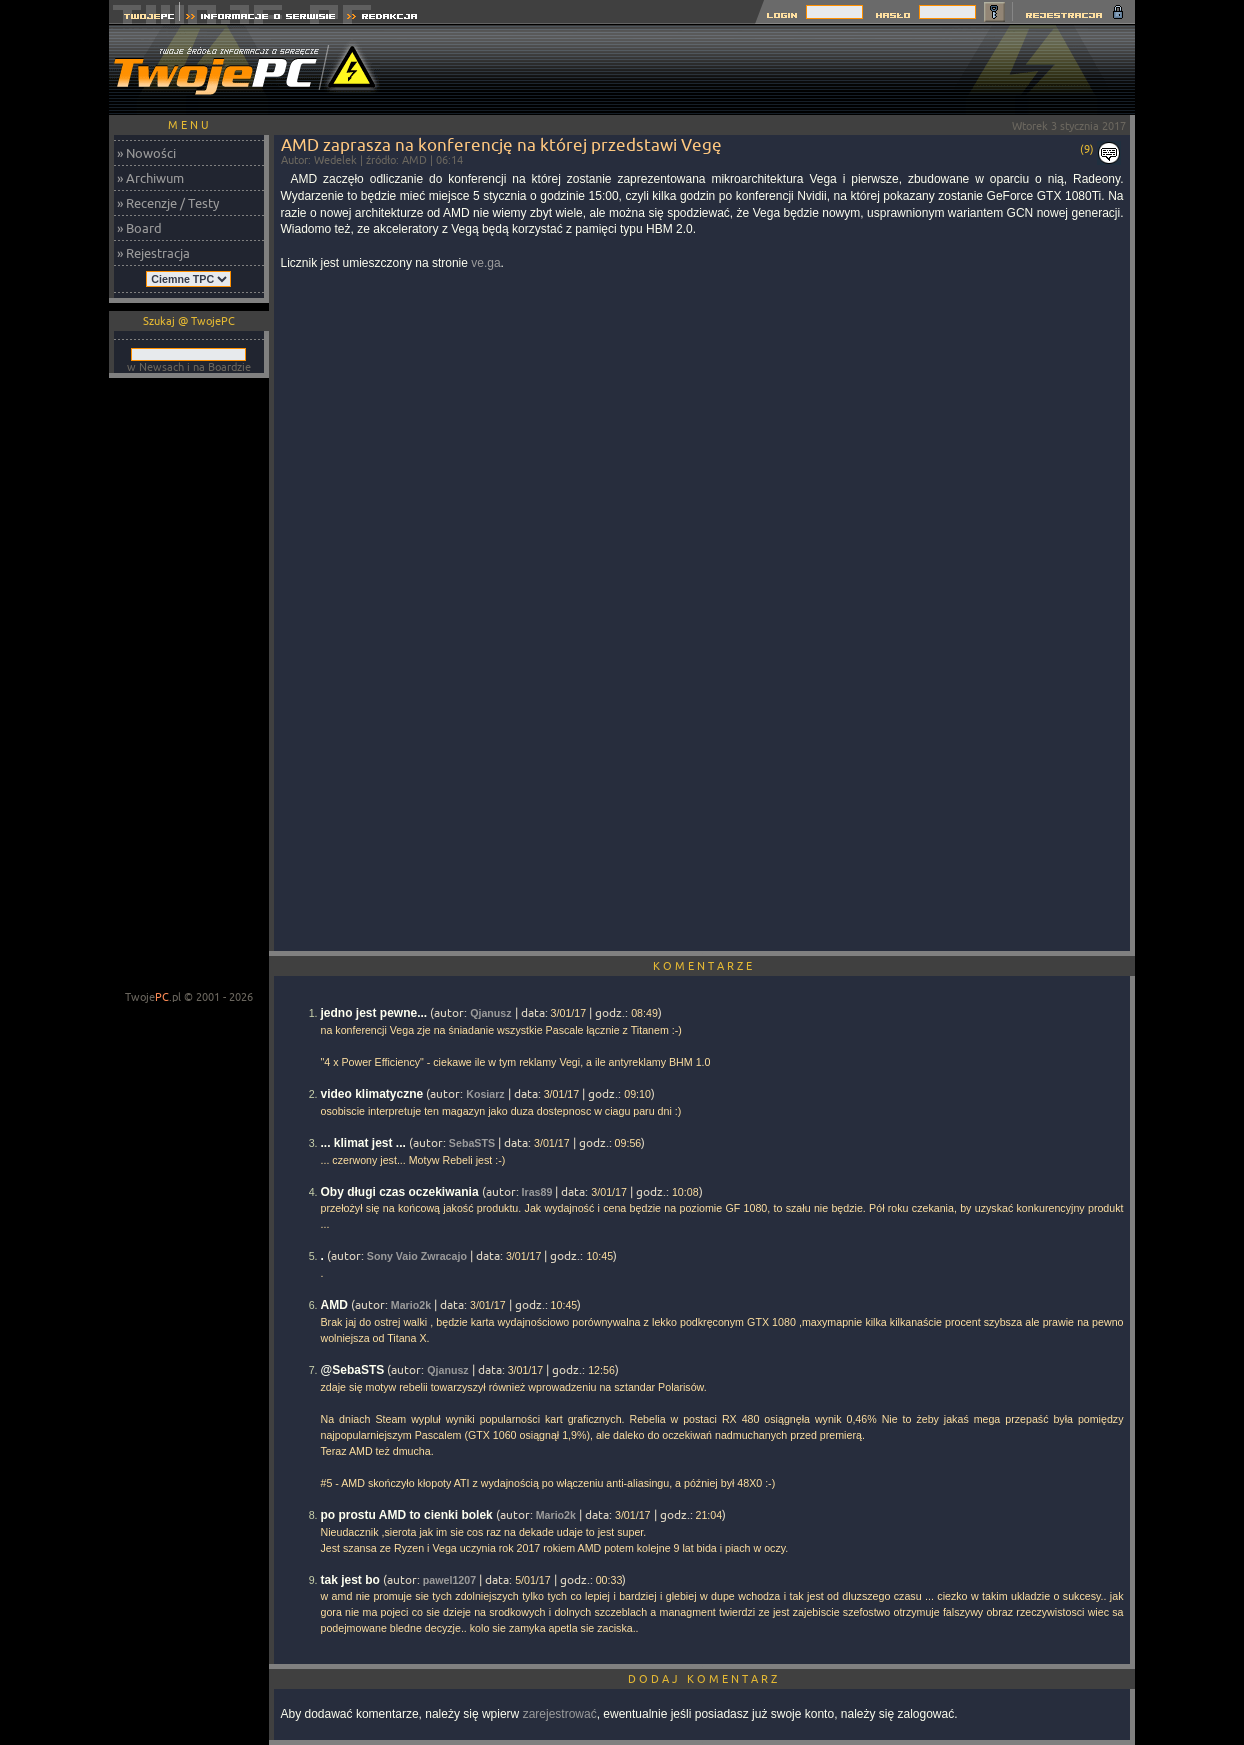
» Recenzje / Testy (168, 203)
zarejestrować (560, 1714)
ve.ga (485, 263)
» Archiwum (150, 178)
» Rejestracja (153, 253)
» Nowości (146, 153)
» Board (139, 228)
